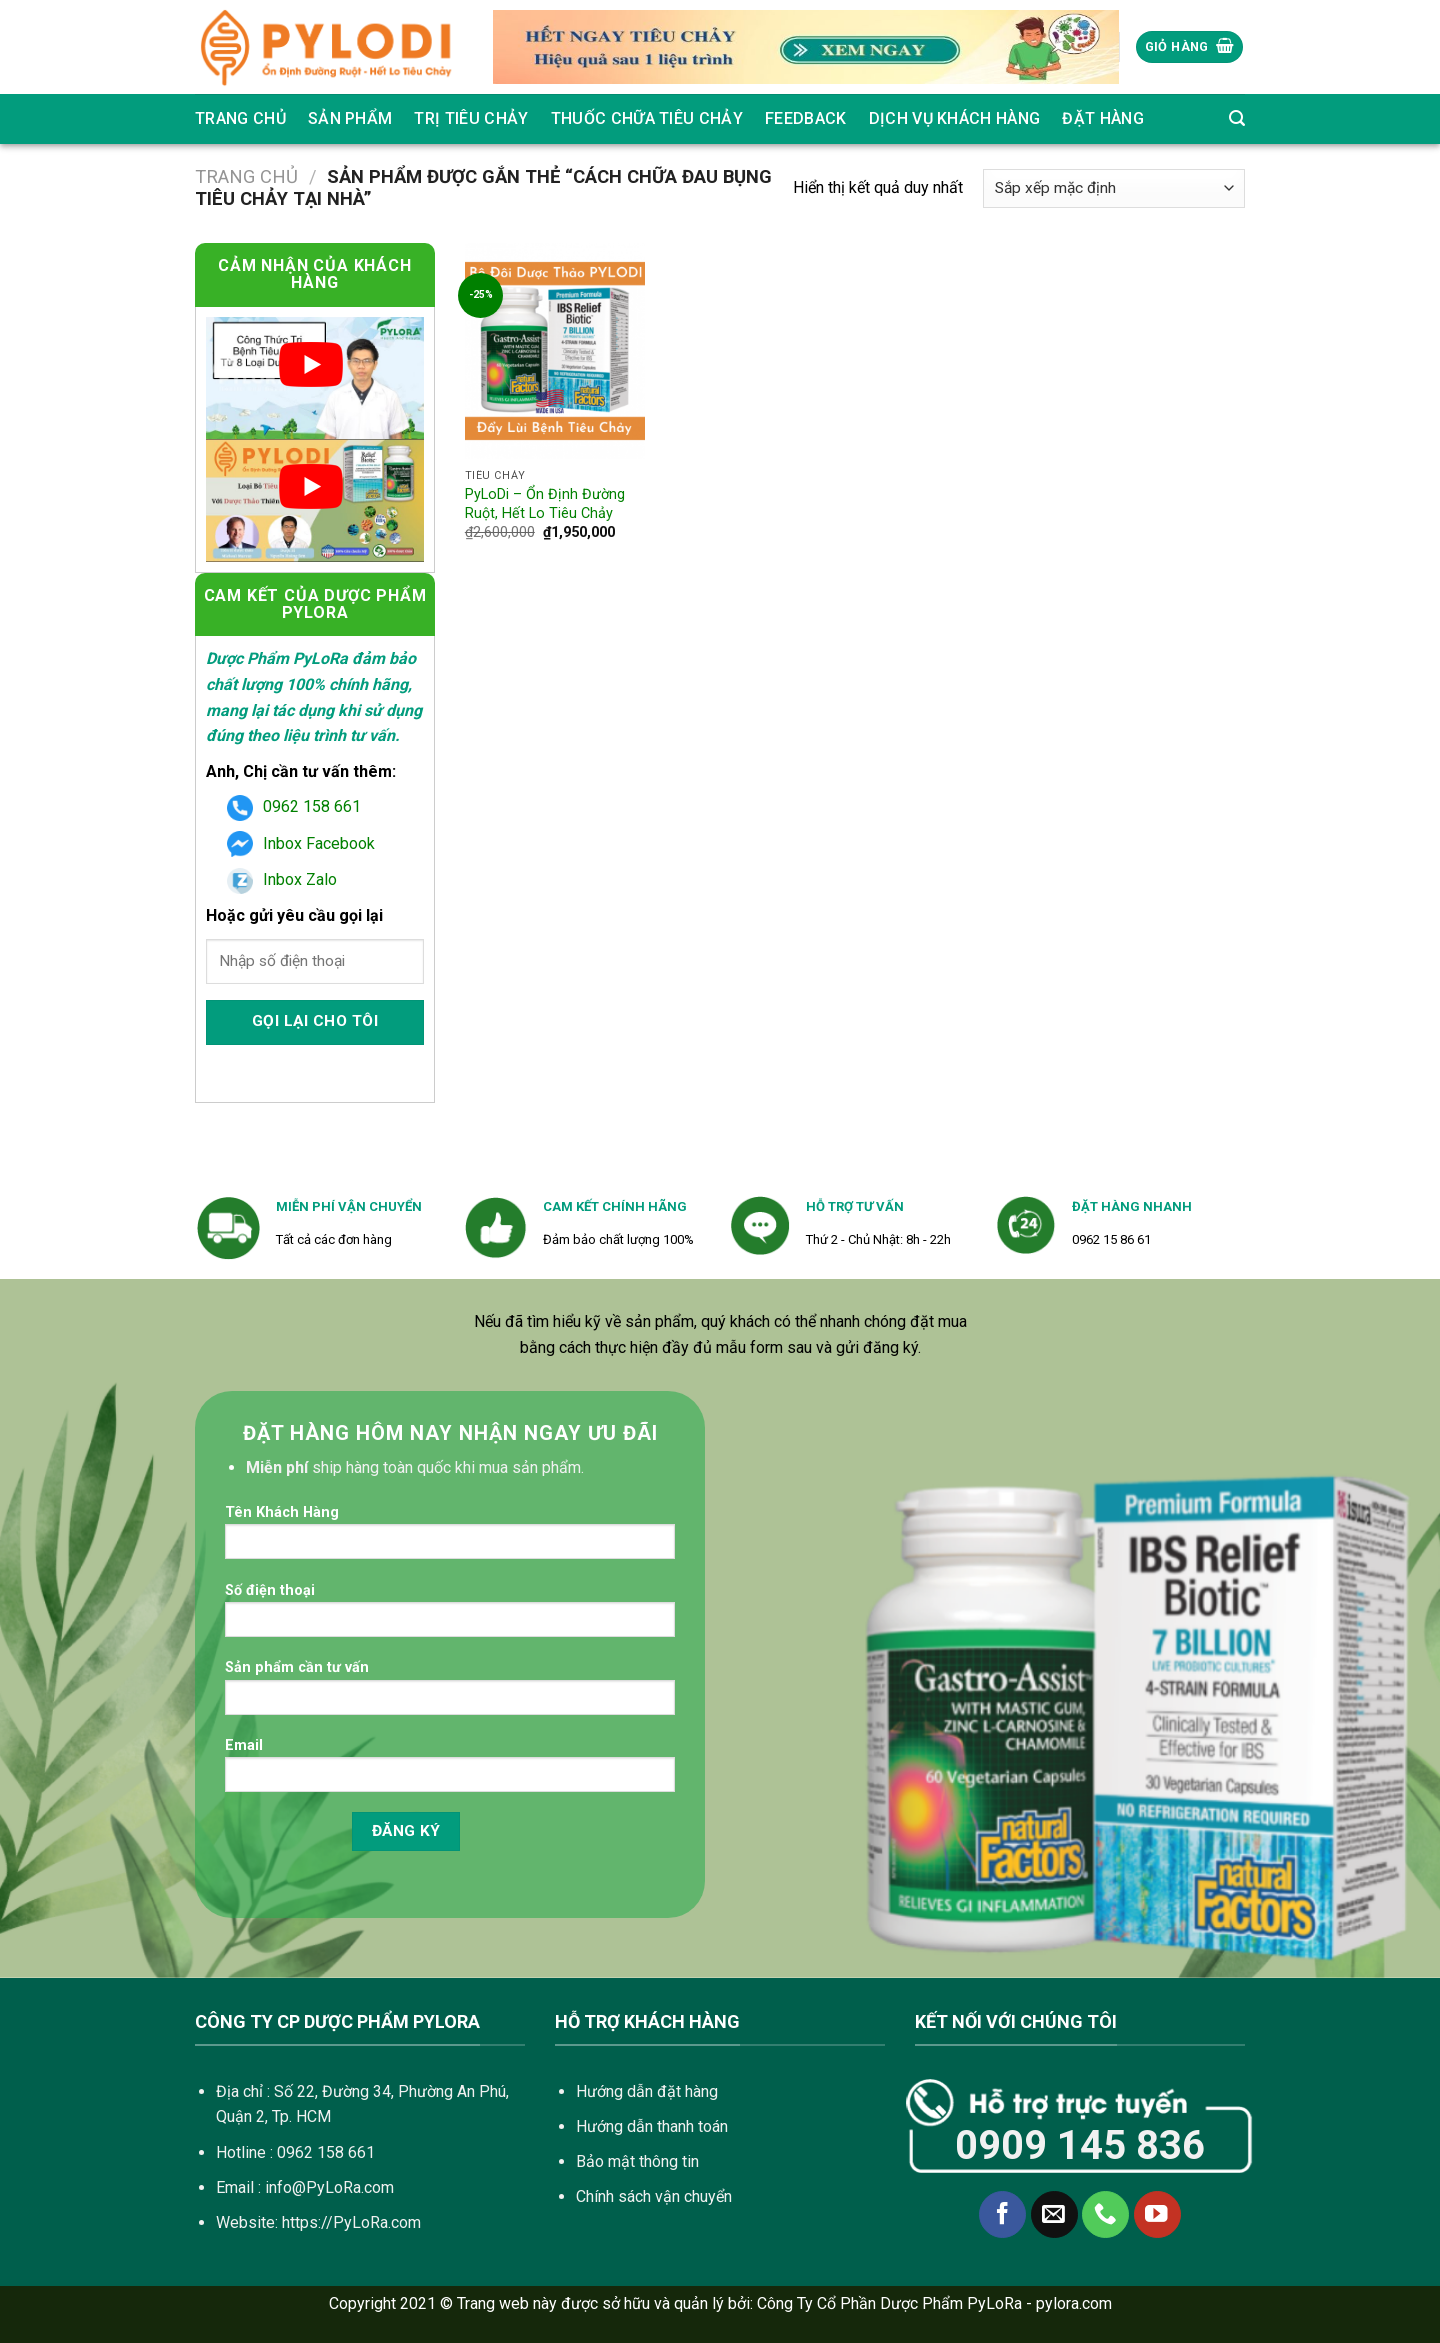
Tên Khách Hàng (450, 1538)
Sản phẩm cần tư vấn (450, 1693)
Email (450, 1771)
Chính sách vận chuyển (654, 2196)
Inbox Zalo (282, 879)
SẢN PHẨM (350, 118)
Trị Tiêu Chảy (471, 118)
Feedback (806, 118)
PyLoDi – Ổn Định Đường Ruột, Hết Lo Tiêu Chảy (545, 504)
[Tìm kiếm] (1237, 118)
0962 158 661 (294, 806)
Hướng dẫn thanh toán (652, 2126)
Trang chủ (240, 118)
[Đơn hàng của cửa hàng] (1114, 188)
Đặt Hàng (1103, 118)
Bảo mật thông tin (637, 2161)
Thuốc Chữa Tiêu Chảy (647, 118)
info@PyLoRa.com (329, 2187)
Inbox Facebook (301, 843)
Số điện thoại (450, 1616)
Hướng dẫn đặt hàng (647, 2091)
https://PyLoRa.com (351, 2222)
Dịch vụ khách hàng (955, 118)
